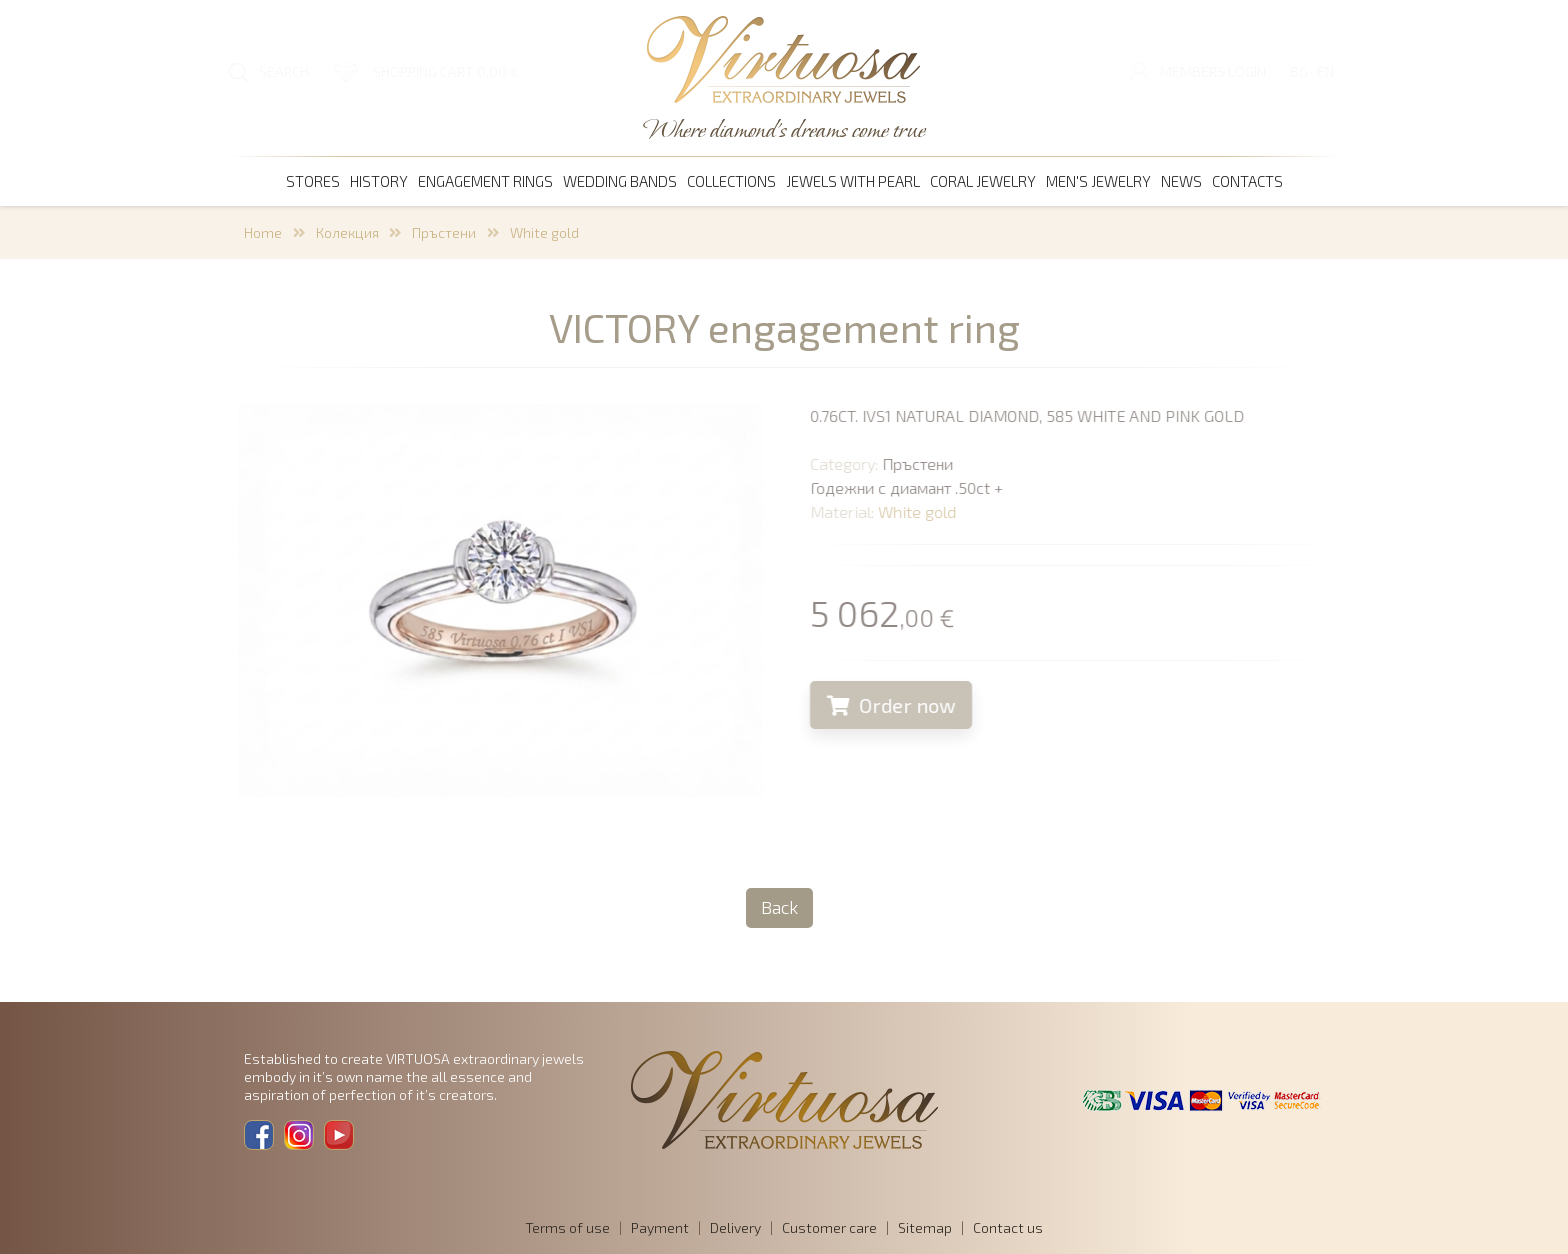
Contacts (1247, 181)
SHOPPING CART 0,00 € (446, 71)
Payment (660, 1227)
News (1181, 181)
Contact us (1008, 1227)
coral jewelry (983, 181)
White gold (544, 232)
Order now (907, 705)
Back (779, 907)
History (379, 181)
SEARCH (284, 71)
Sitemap (925, 1227)
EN (1325, 71)
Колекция (347, 232)
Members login (1213, 71)
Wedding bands (620, 181)
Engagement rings (485, 181)
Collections (731, 181)
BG (1299, 71)
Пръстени (444, 232)
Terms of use (567, 1227)
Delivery (735, 1227)
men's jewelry (1098, 181)
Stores (313, 181)
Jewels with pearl (853, 181)
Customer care (829, 1227)
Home (263, 232)
